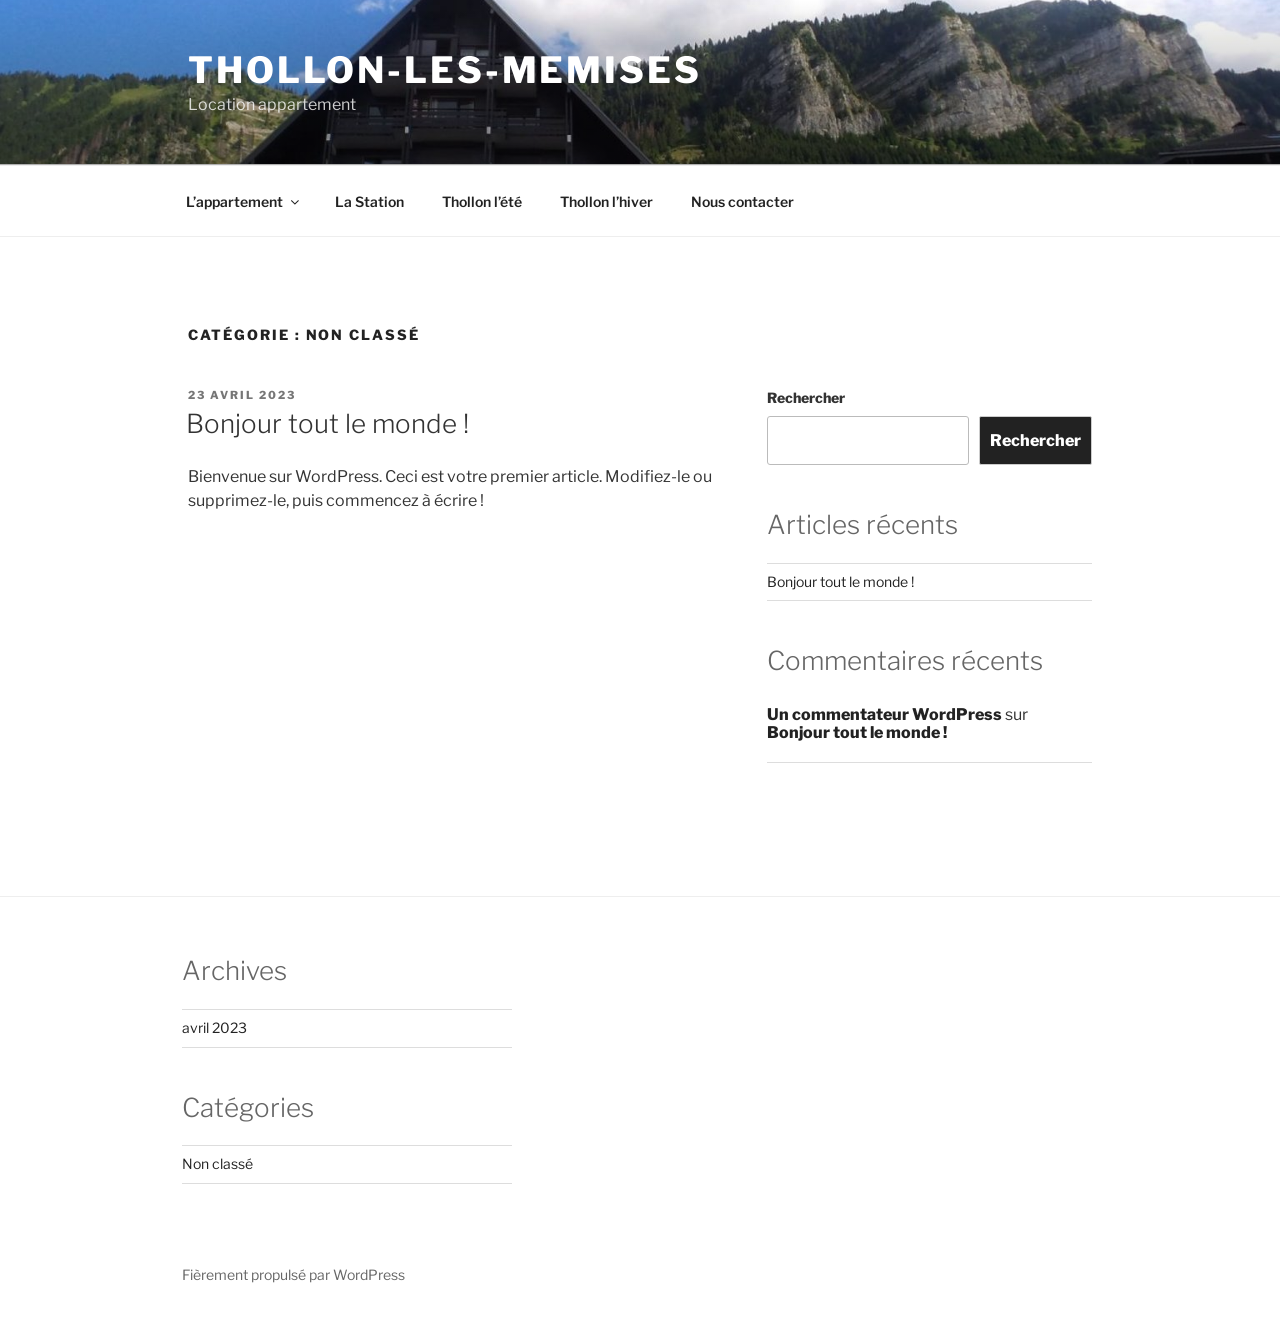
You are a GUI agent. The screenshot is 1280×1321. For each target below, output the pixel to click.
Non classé (217, 1163)
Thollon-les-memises (445, 70)
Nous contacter (742, 201)
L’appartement (244, 201)
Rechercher (806, 397)
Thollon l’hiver (606, 201)
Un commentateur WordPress (884, 714)
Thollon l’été (482, 201)
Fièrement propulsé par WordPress (293, 1274)
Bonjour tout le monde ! (327, 423)
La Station (369, 201)
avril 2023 (214, 1027)
